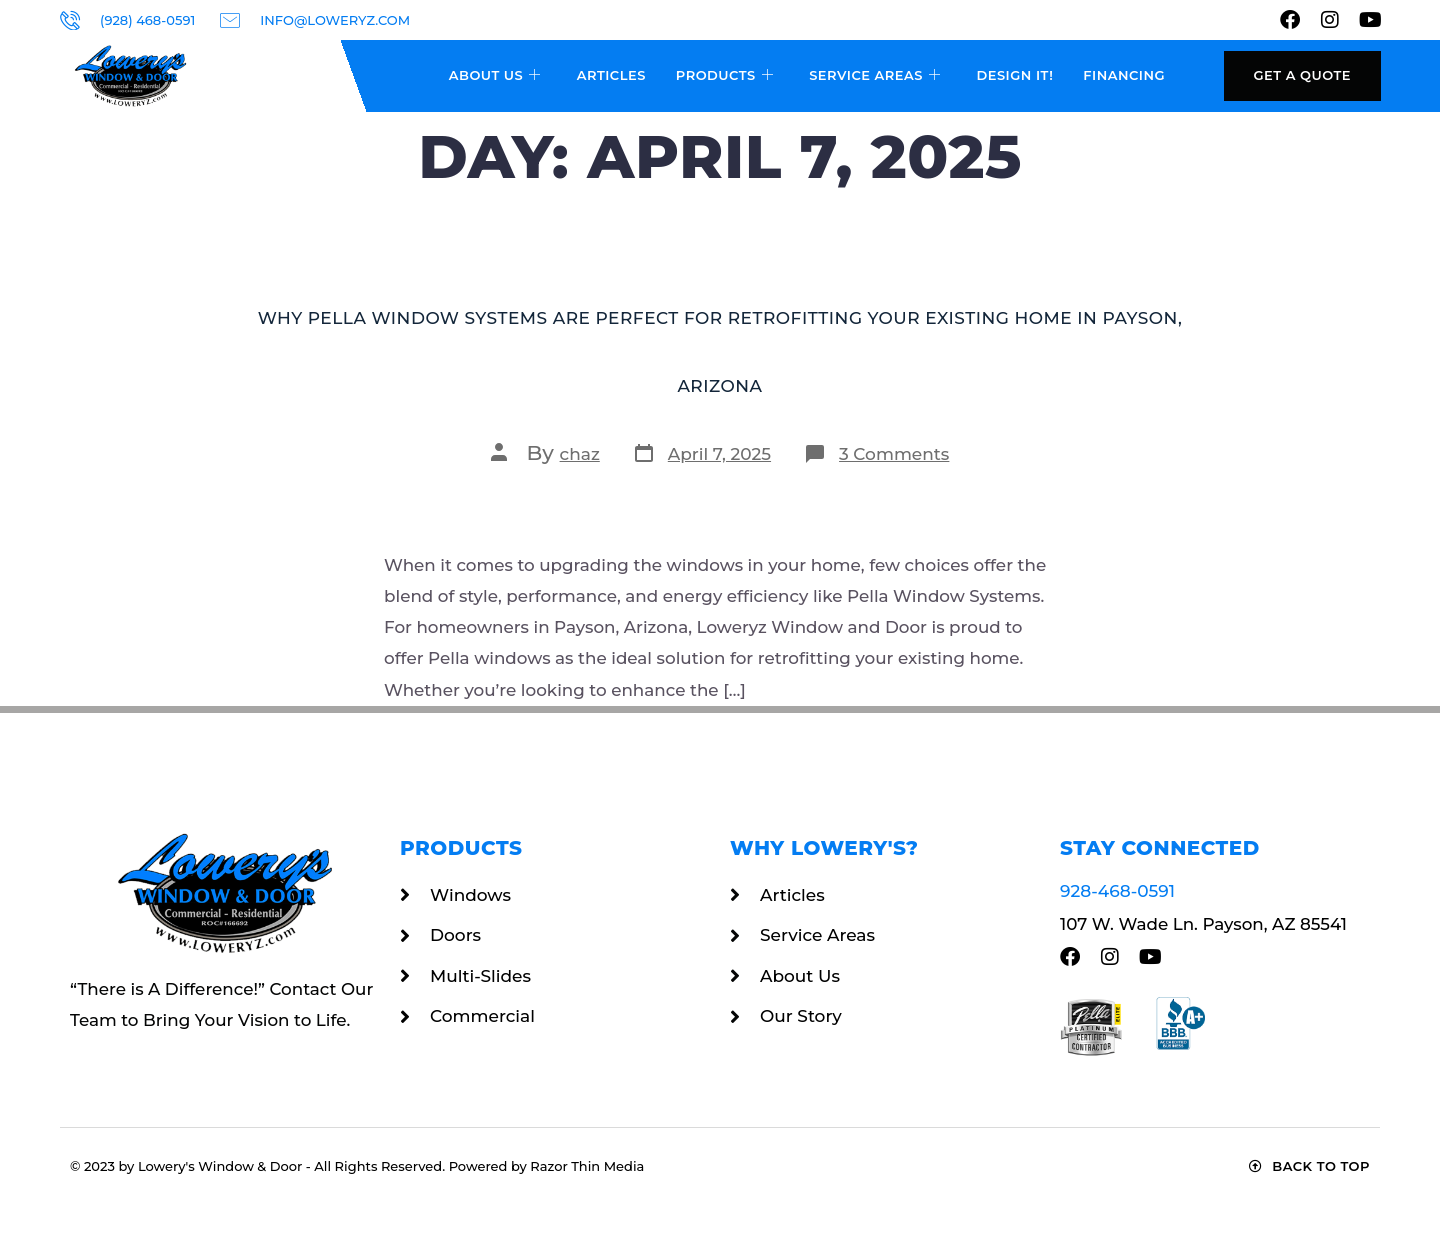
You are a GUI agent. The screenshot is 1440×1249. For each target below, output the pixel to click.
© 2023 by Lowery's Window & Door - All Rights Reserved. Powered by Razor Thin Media (357, 1166)
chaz (580, 454)
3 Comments (894, 454)
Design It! (1014, 75)
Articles (611, 75)
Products (724, 76)
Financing (1124, 75)
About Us (495, 76)
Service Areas (874, 76)
